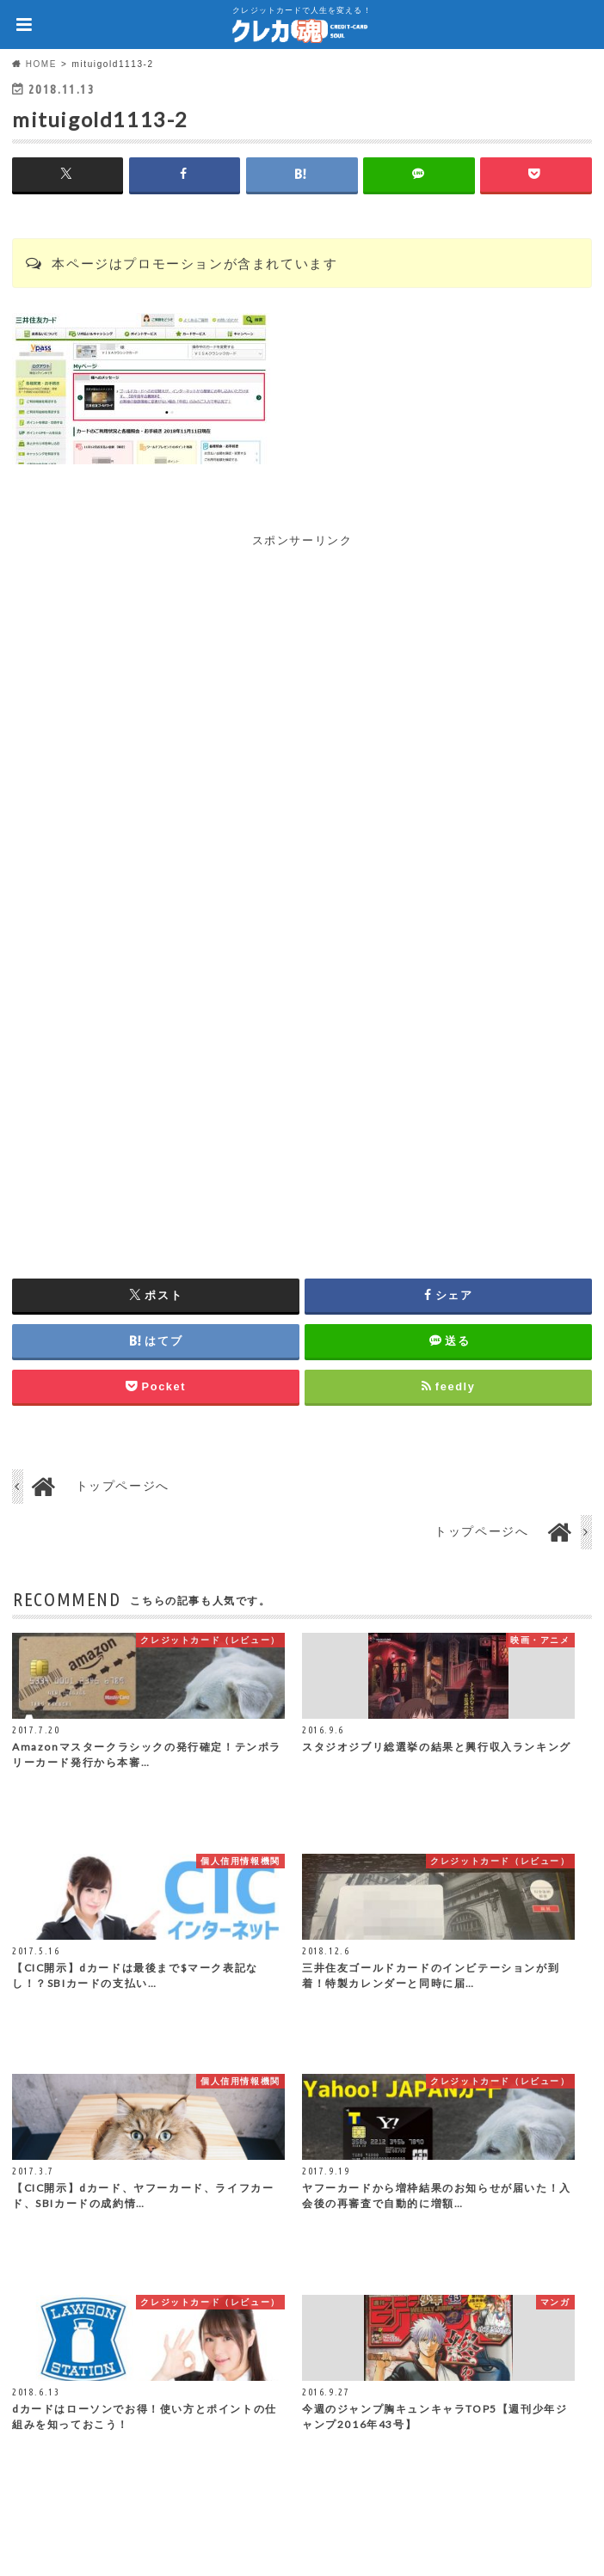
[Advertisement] (302, 670)
